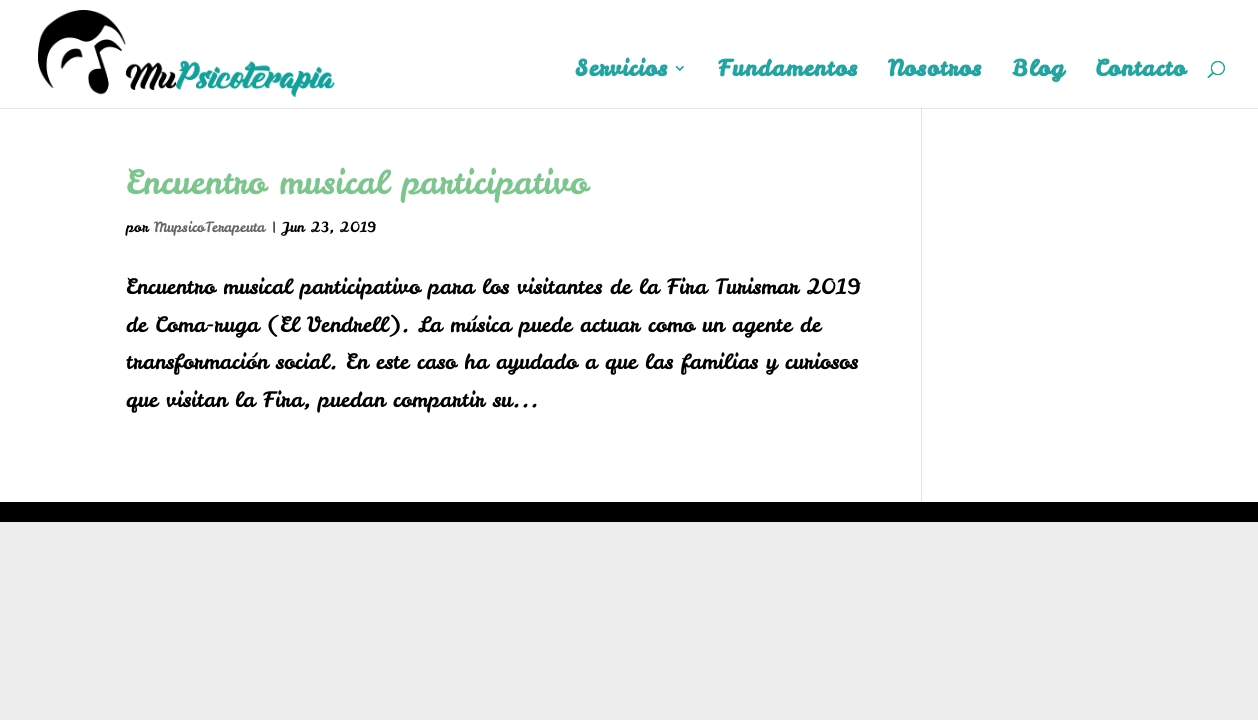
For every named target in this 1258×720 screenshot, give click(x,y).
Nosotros (935, 72)
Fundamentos (788, 72)
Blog (1038, 72)
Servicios (621, 72)
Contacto (1140, 72)
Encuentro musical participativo (357, 182)
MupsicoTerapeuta (209, 227)
